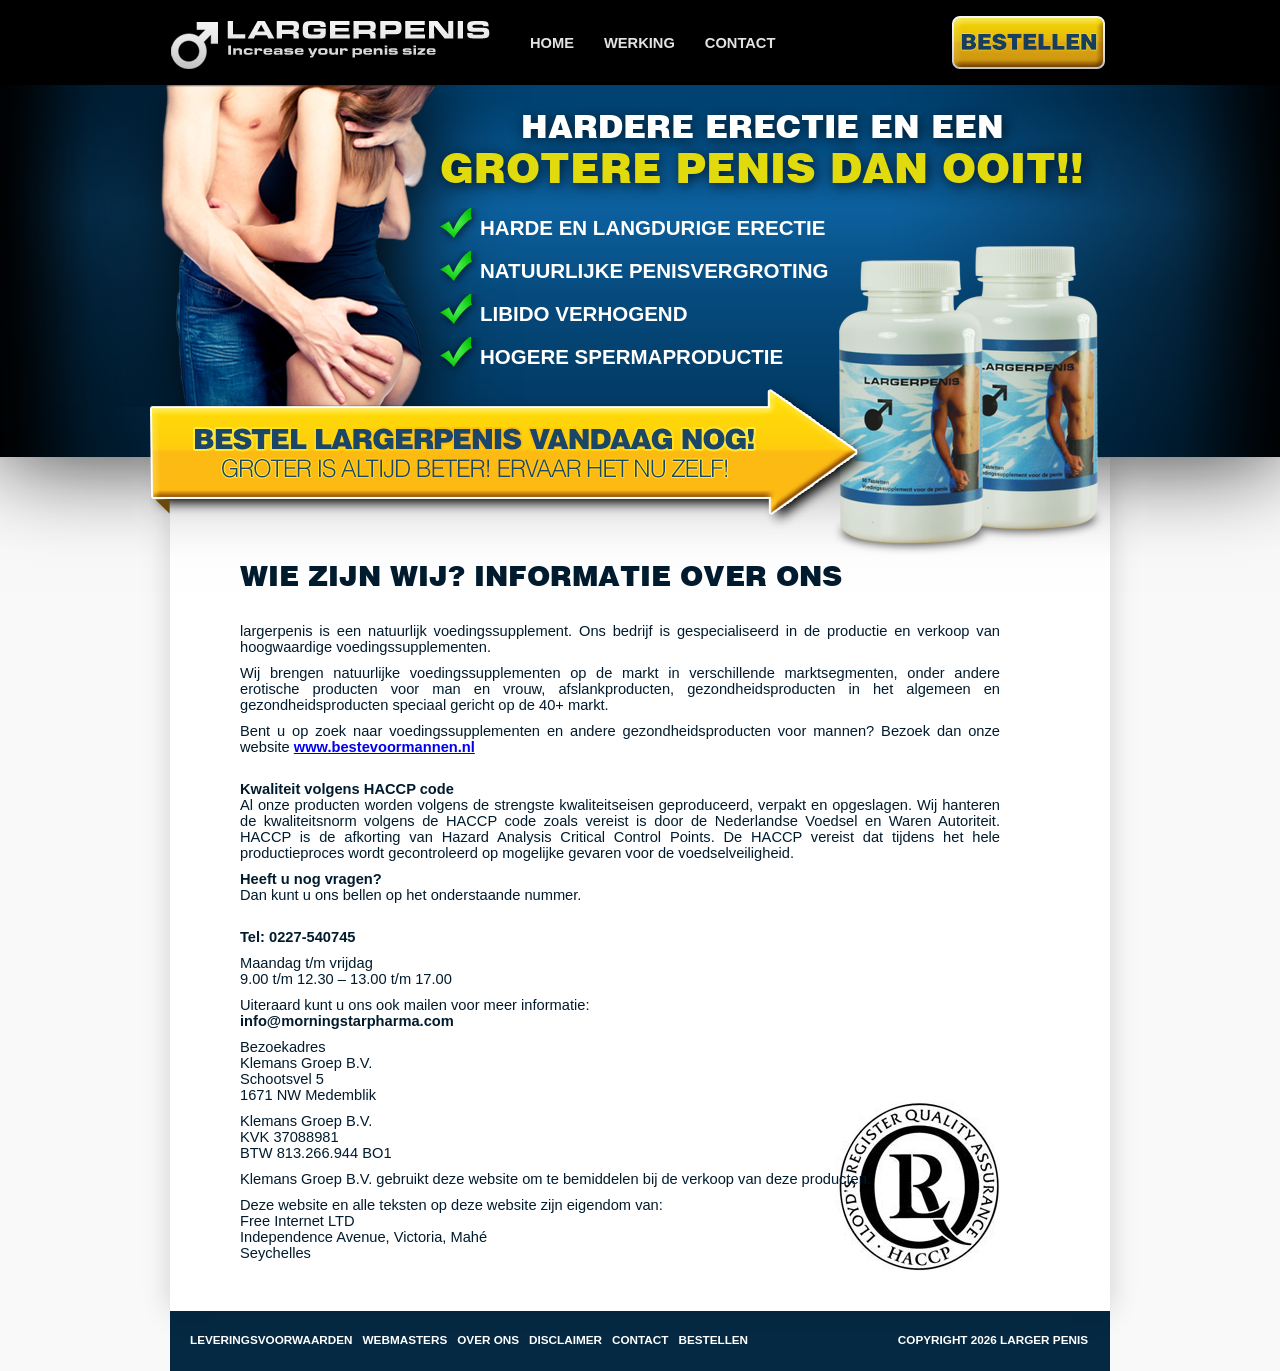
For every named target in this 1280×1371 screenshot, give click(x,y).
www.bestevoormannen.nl (384, 747)
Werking (639, 43)
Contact (740, 43)
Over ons (488, 1339)
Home (552, 43)
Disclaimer (565, 1339)
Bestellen (713, 1339)
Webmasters (405, 1339)
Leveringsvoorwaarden (271, 1339)
